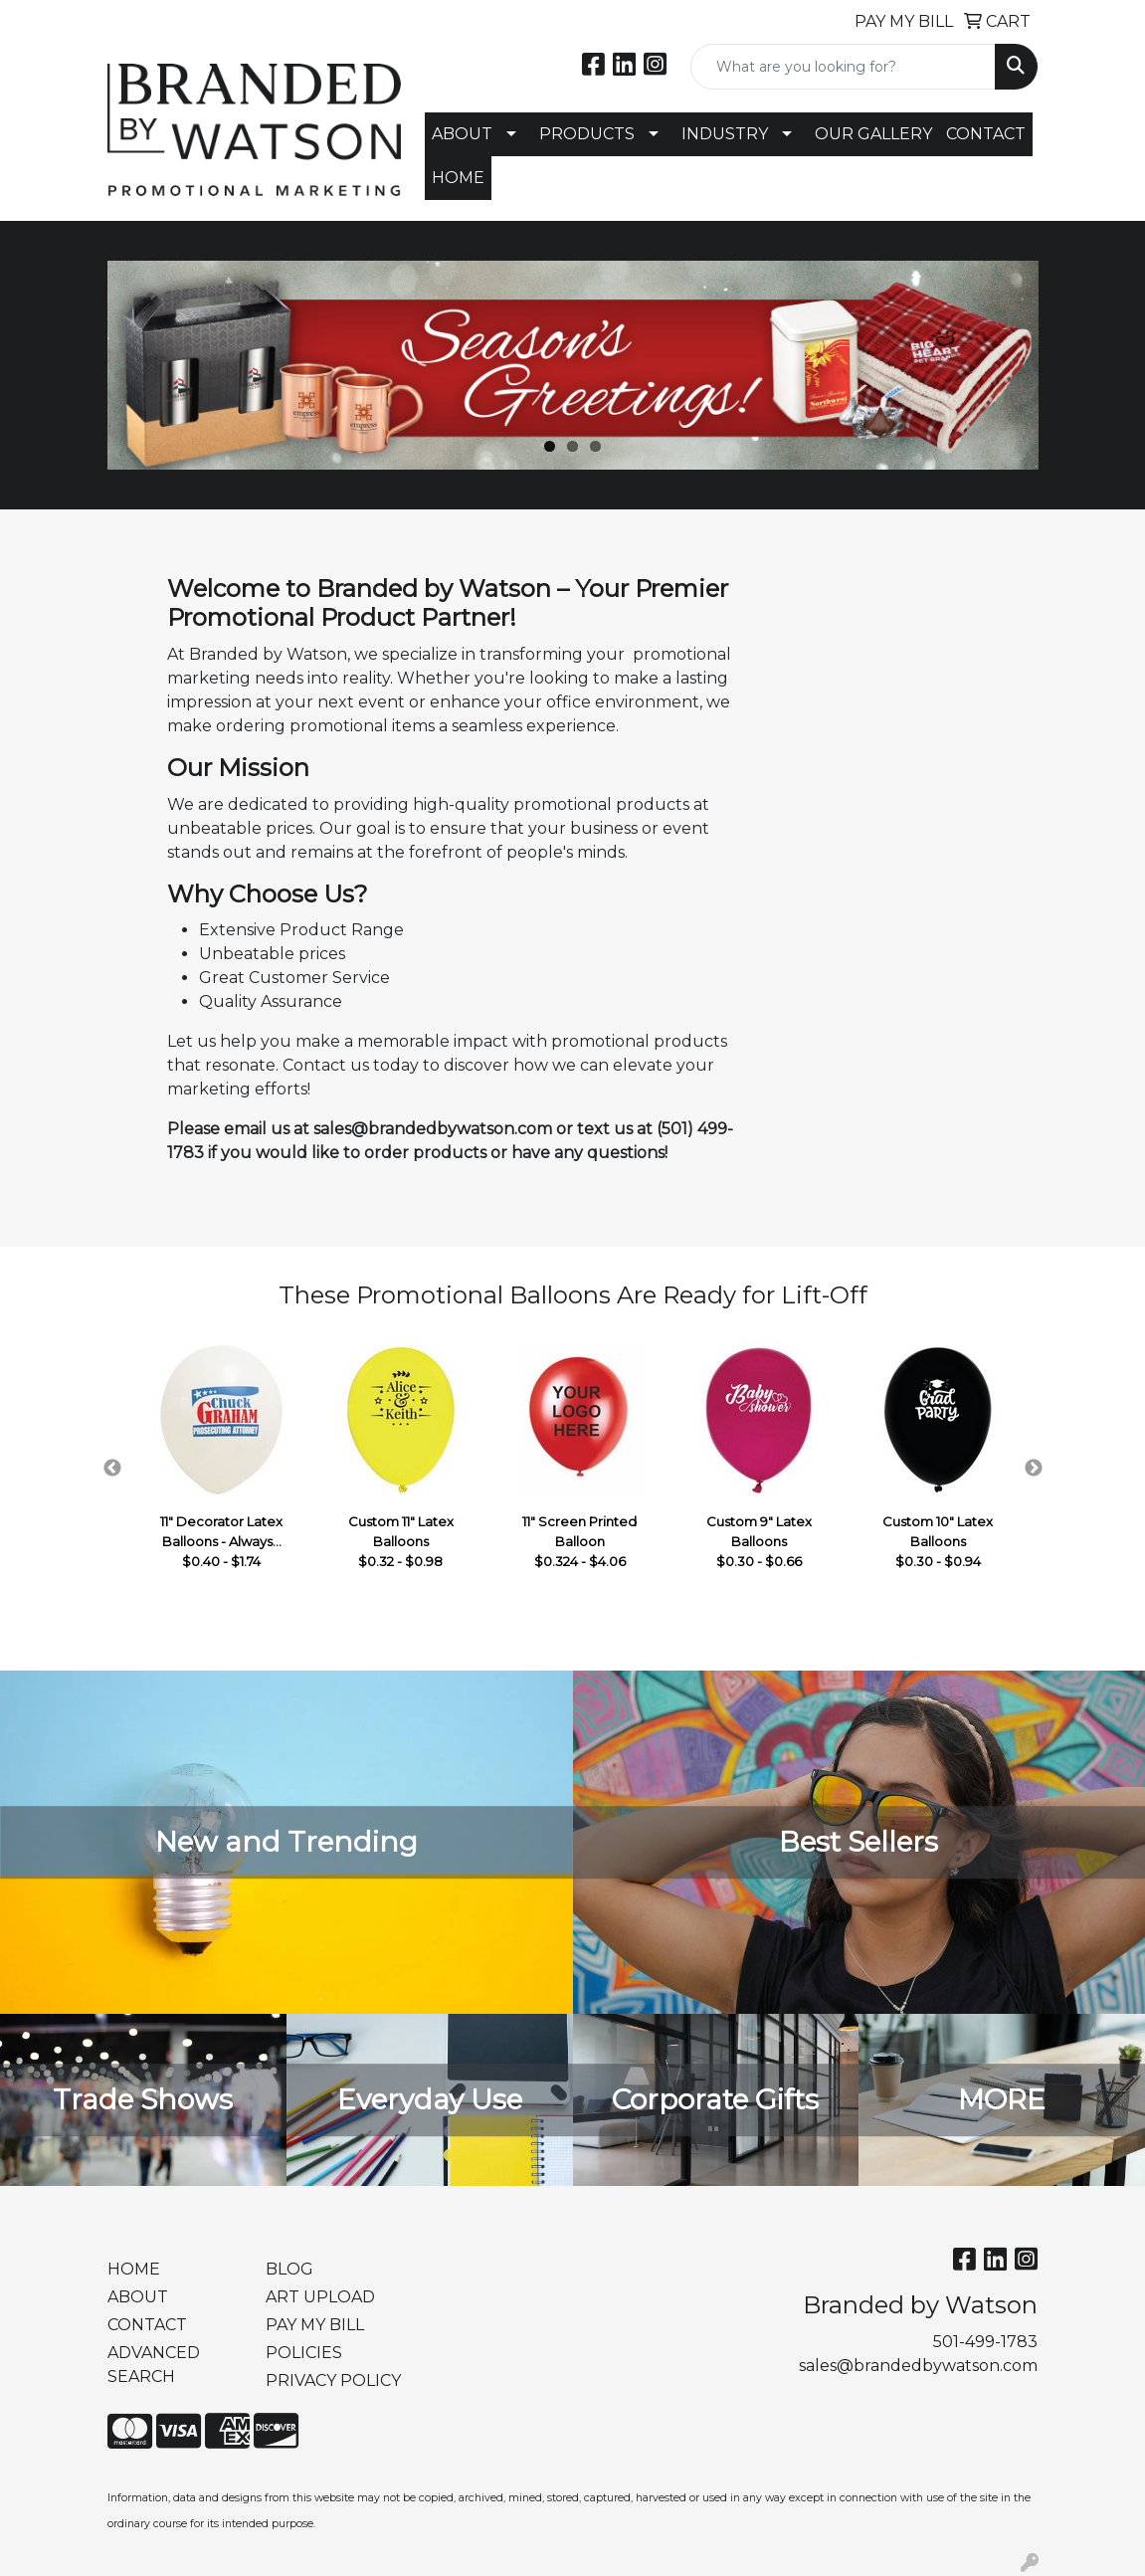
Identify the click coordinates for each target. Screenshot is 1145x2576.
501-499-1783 (985, 2341)
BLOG (289, 2269)
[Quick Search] (843, 67)
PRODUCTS (587, 133)
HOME (458, 177)
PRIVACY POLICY (333, 2380)
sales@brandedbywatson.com (918, 2365)
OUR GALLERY (873, 133)
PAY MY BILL (315, 2324)
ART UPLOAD (320, 2296)
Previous (112, 1469)
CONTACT (986, 133)
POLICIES (304, 2352)
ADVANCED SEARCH (153, 2364)
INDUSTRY (724, 133)
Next (1034, 1469)
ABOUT (462, 133)
